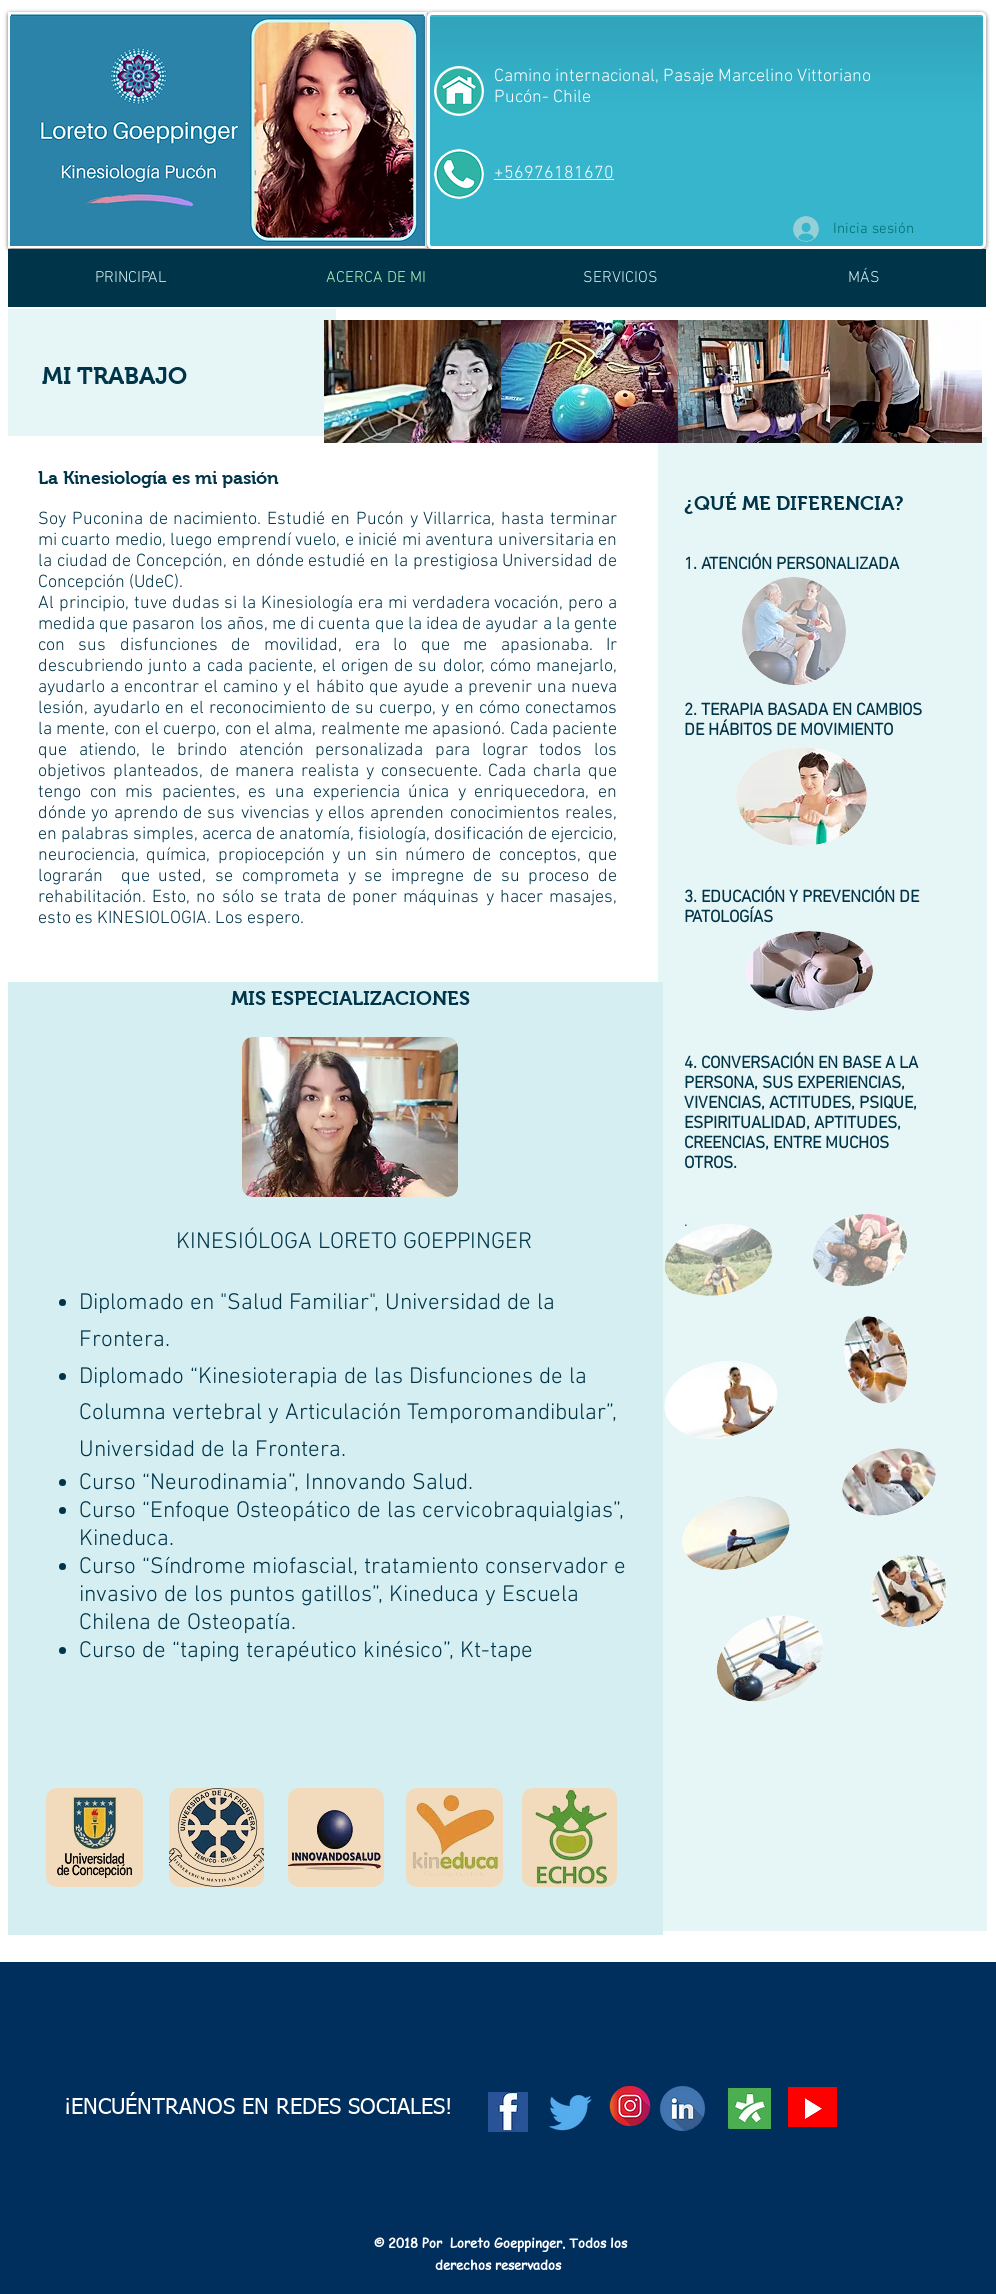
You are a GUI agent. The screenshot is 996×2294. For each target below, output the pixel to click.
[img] (754, 381)
